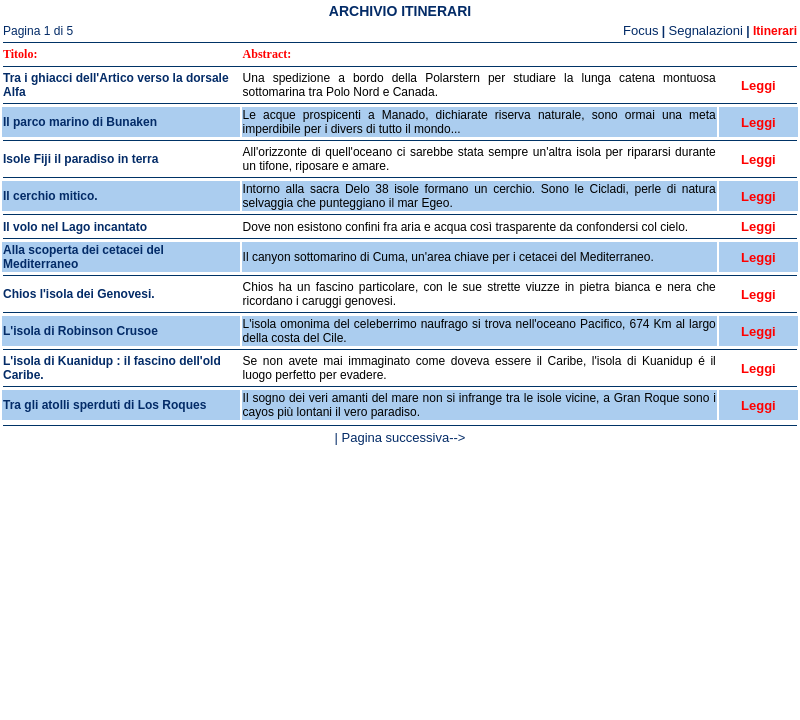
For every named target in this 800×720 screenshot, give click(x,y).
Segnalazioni (706, 30)
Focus (640, 30)
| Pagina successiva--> (400, 437)
